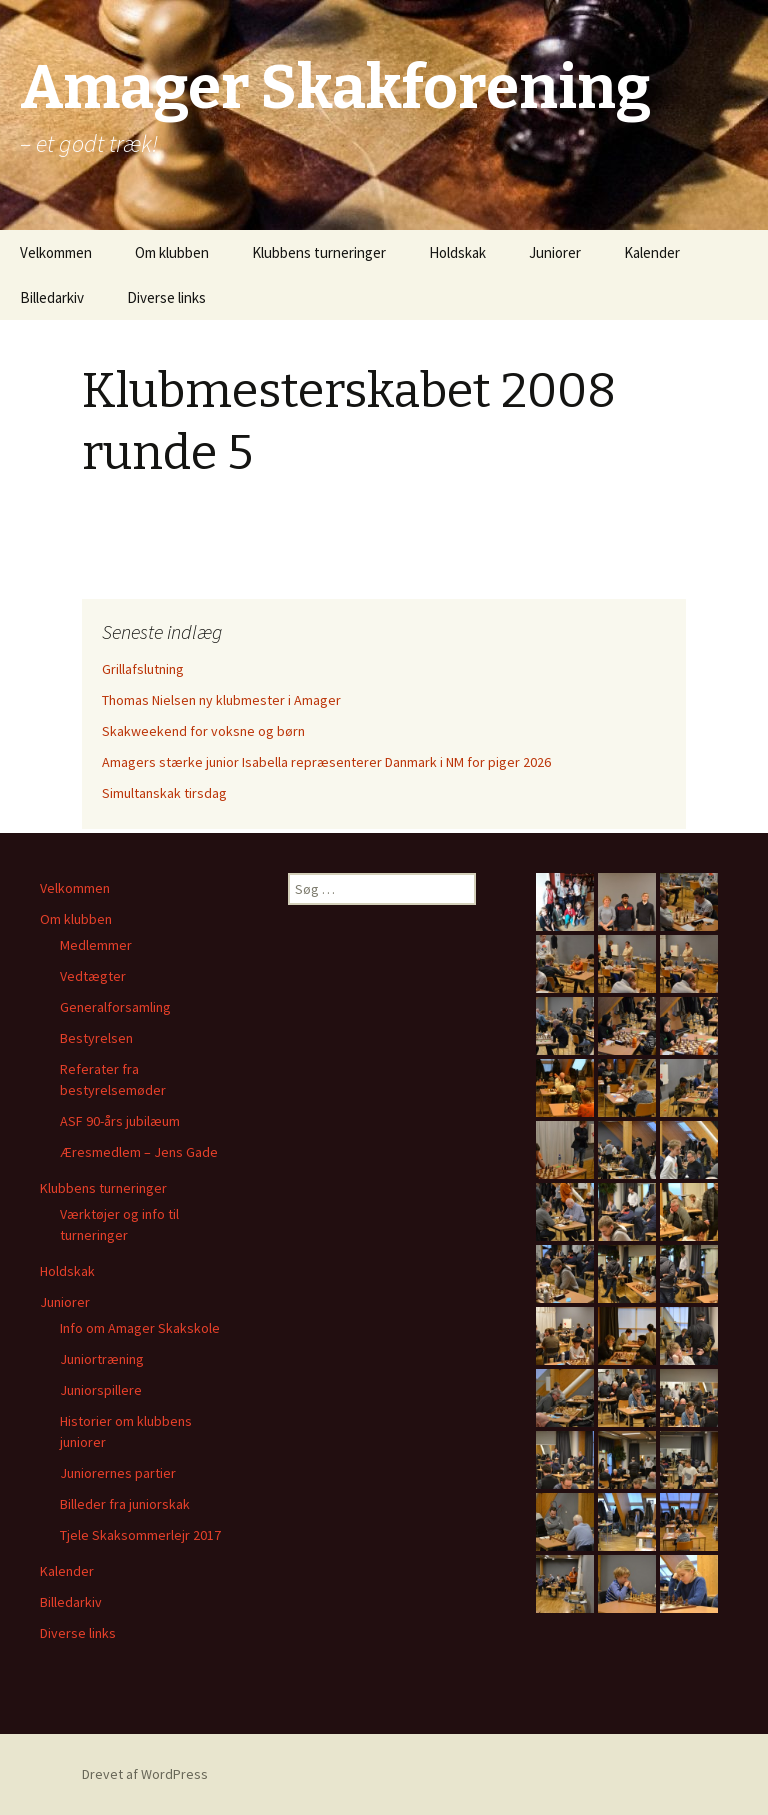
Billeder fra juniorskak (125, 1504)
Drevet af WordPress (145, 1774)
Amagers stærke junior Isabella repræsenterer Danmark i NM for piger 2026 (326, 762)
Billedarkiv (52, 297)
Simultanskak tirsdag (164, 793)
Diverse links (166, 297)
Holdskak (457, 252)
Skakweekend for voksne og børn (203, 731)
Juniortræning (102, 1359)
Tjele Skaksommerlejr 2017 (140, 1535)
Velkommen (56, 252)
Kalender (652, 252)
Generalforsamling (115, 1007)
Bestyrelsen (96, 1038)
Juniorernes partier (118, 1473)
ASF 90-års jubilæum (120, 1121)
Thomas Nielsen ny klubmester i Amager (221, 700)
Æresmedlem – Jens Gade (139, 1152)
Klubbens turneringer (319, 252)
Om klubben (172, 252)
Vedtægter (93, 976)
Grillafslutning (143, 669)
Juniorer (555, 252)
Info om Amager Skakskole (140, 1328)
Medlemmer (96, 945)
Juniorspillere (101, 1390)
